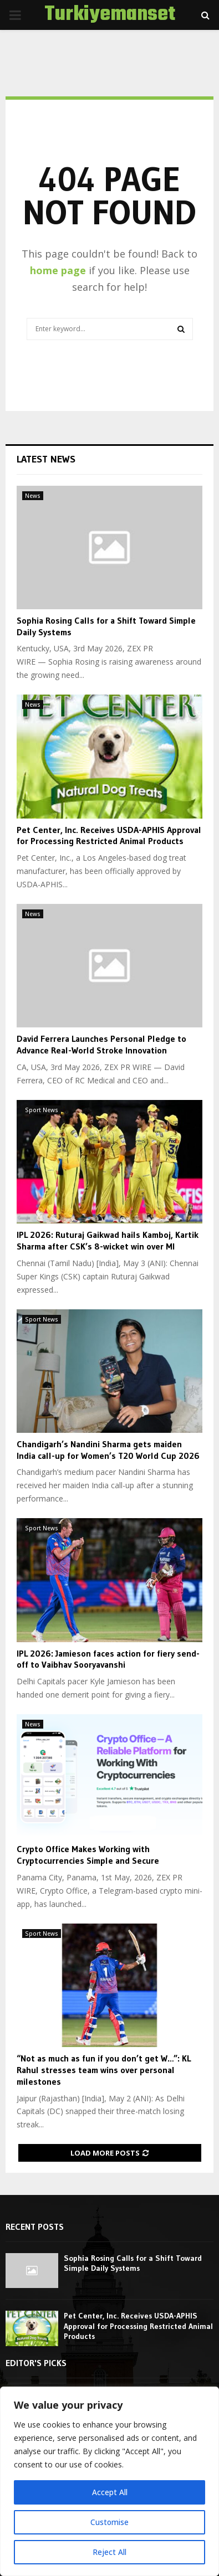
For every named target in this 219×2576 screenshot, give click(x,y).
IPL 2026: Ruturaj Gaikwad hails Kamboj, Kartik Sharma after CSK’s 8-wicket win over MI (107, 1240)
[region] (109, 2481)
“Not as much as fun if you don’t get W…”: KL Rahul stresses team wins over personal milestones (104, 2070)
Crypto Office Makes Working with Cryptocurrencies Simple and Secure (88, 1854)
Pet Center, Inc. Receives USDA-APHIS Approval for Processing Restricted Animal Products (109, 835)
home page (58, 270)
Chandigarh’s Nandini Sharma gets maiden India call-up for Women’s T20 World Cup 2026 (108, 1449)
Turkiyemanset (109, 15)
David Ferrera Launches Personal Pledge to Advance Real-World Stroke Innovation (101, 1044)
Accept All (110, 2492)
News (32, 496)
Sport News (41, 1110)
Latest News (46, 459)
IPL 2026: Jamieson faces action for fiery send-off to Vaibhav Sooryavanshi (108, 1659)
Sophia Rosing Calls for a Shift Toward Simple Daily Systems (133, 2263)
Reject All (109, 2552)
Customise (109, 2522)
